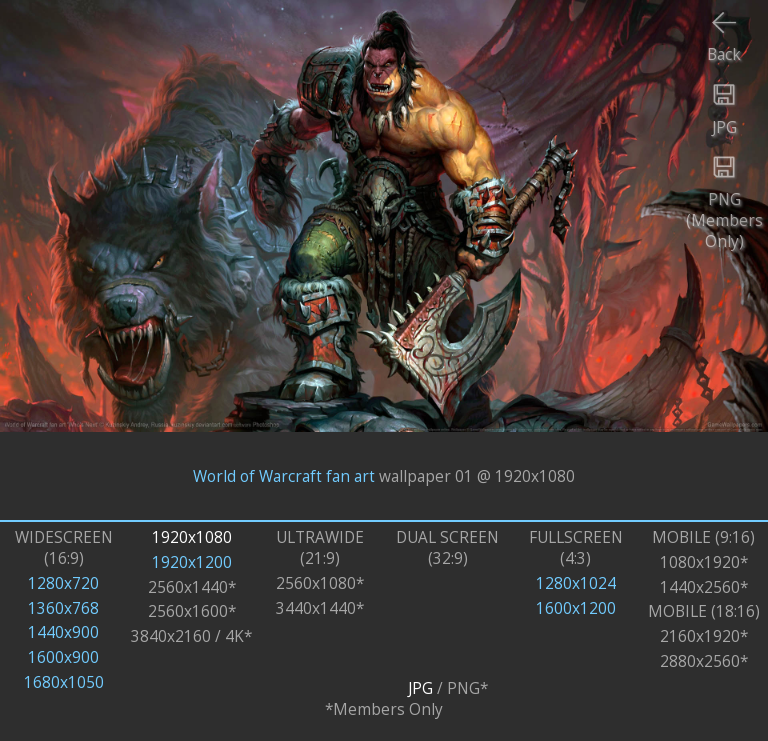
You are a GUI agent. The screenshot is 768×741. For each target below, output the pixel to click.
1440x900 (63, 632)
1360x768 (63, 608)
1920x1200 (192, 562)
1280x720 (63, 583)
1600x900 (63, 657)
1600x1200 (576, 608)
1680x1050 (64, 682)
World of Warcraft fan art (284, 475)
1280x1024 (576, 583)
